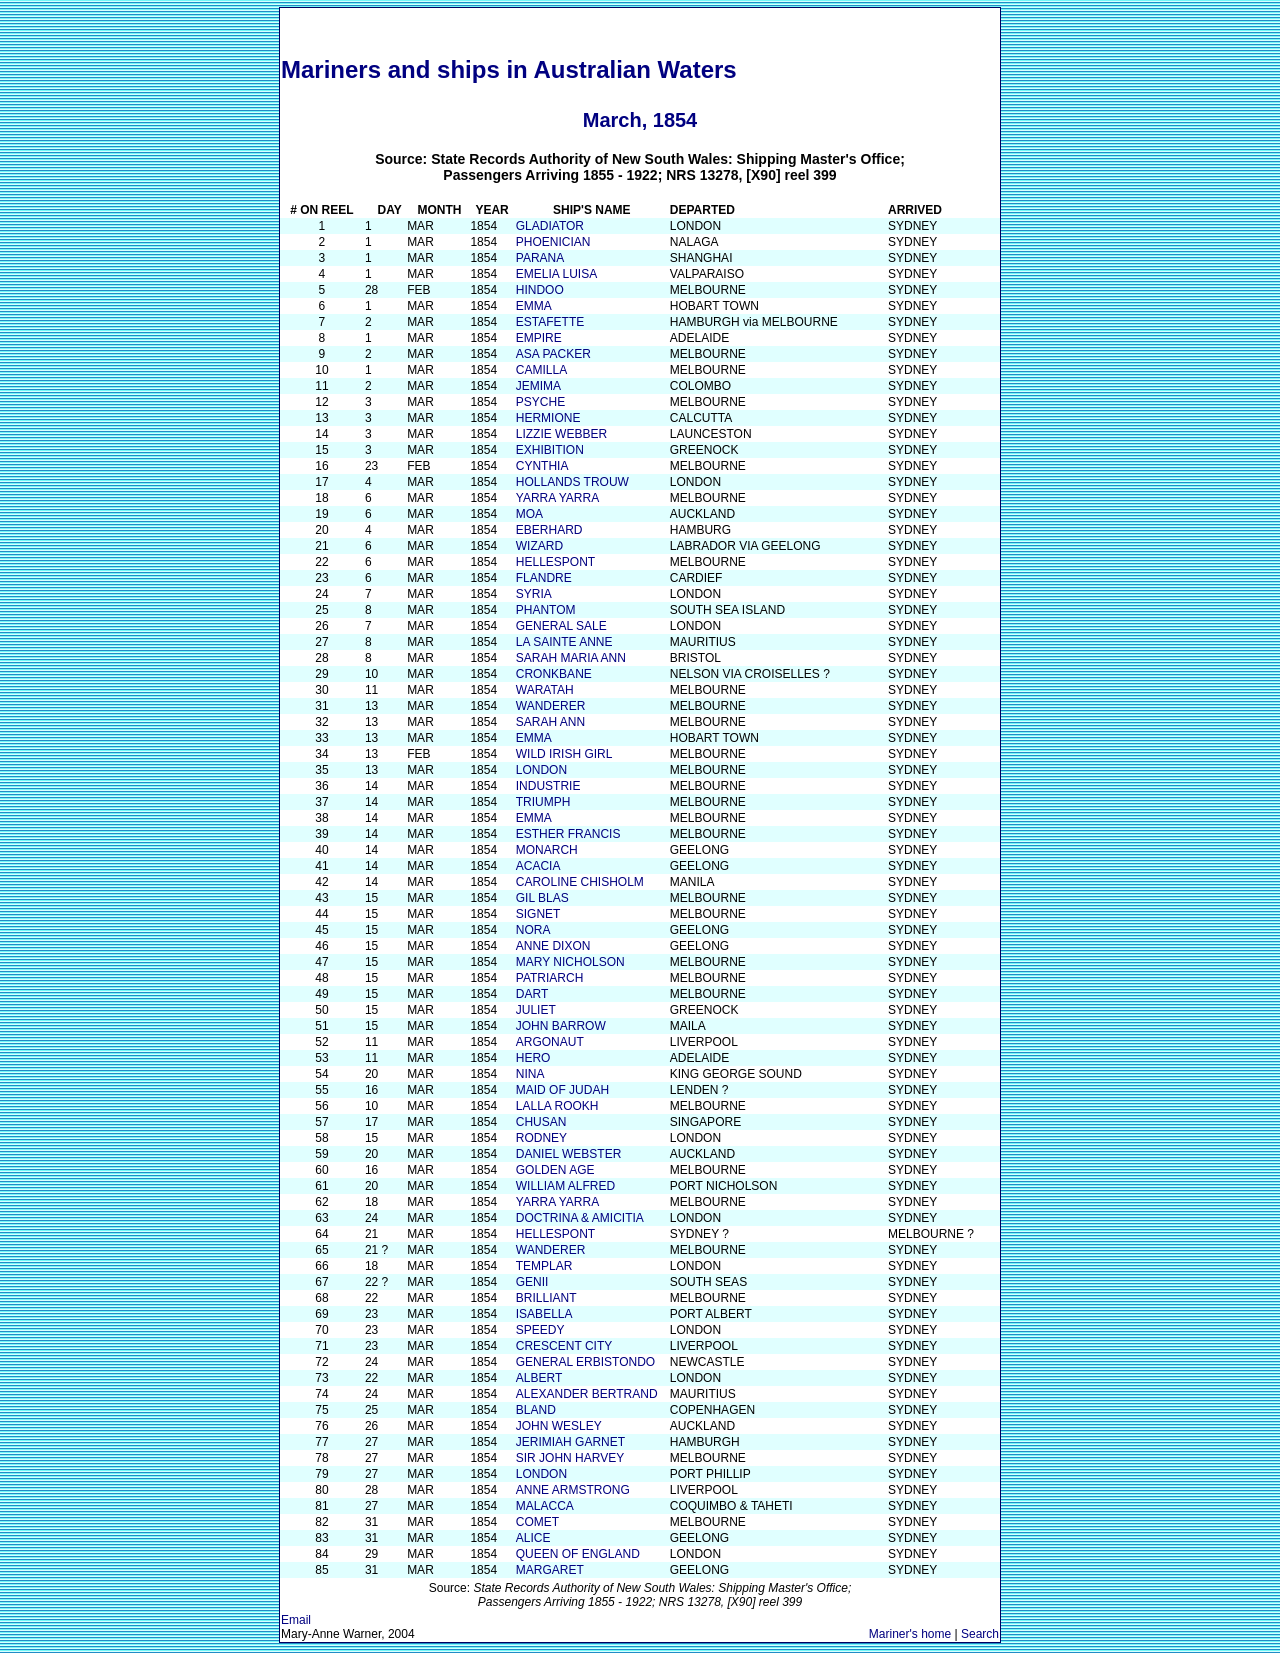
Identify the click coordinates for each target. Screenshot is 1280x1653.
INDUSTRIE (548, 786)
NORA (533, 930)
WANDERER (551, 706)
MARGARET (550, 1570)
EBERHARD (549, 530)
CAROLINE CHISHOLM (580, 882)
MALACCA (545, 1506)
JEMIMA (538, 386)
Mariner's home (910, 1634)
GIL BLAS (542, 898)
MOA (529, 514)
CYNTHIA (542, 466)
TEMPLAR (544, 1266)
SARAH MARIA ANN (571, 658)
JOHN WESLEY (559, 1426)
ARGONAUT (550, 1042)
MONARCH (547, 850)
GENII (532, 1282)
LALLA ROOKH (557, 1106)
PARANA (540, 258)
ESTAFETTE (550, 322)
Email (296, 1620)
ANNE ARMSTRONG (573, 1490)
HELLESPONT (555, 562)
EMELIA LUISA (556, 274)
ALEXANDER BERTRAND (587, 1394)
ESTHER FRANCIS (568, 834)
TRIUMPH (543, 802)
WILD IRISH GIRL (564, 754)
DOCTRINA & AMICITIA (580, 1218)
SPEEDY (540, 1330)
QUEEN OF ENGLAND (578, 1554)
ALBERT (539, 1378)
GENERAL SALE (561, 626)
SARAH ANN (550, 722)
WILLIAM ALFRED (565, 1186)
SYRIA (534, 594)
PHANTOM (546, 610)
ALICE (533, 1538)
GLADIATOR (550, 226)
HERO (533, 1058)
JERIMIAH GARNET (570, 1442)
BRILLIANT (546, 1298)
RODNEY (541, 1138)
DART (532, 994)
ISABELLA (544, 1314)
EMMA (534, 306)
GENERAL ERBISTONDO (585, 1362)
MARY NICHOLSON (570, 962)
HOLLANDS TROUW (572, 482)
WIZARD (539, 546)
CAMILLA (541, 370)
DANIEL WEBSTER (569, 1154)
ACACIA (538, 866)
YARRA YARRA (557, 498)
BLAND (536, 1410)
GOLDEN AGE (555, 1170)
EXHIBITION (550, 450)
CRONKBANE (554, 674)
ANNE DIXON (553, 946)
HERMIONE (548, 418)
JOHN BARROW (561, 1026)
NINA (530, 1074)
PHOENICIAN (553, 242)
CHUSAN (541, 1122)
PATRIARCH (550, 978)
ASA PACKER (553, 354)
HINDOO (540, 290)
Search (980, 1634)
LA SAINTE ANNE (564, 642)
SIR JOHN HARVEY (570, 1458)
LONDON (541, 770)
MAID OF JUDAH (562, 1090)
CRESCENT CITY (564, 1346)
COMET (537, 1522)
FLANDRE (544, 578)
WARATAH (545, 690)
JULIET (536, 1010)
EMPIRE (539, 338)
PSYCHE (540, 402)
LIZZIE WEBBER (561, 434)
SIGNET (538, 914)
